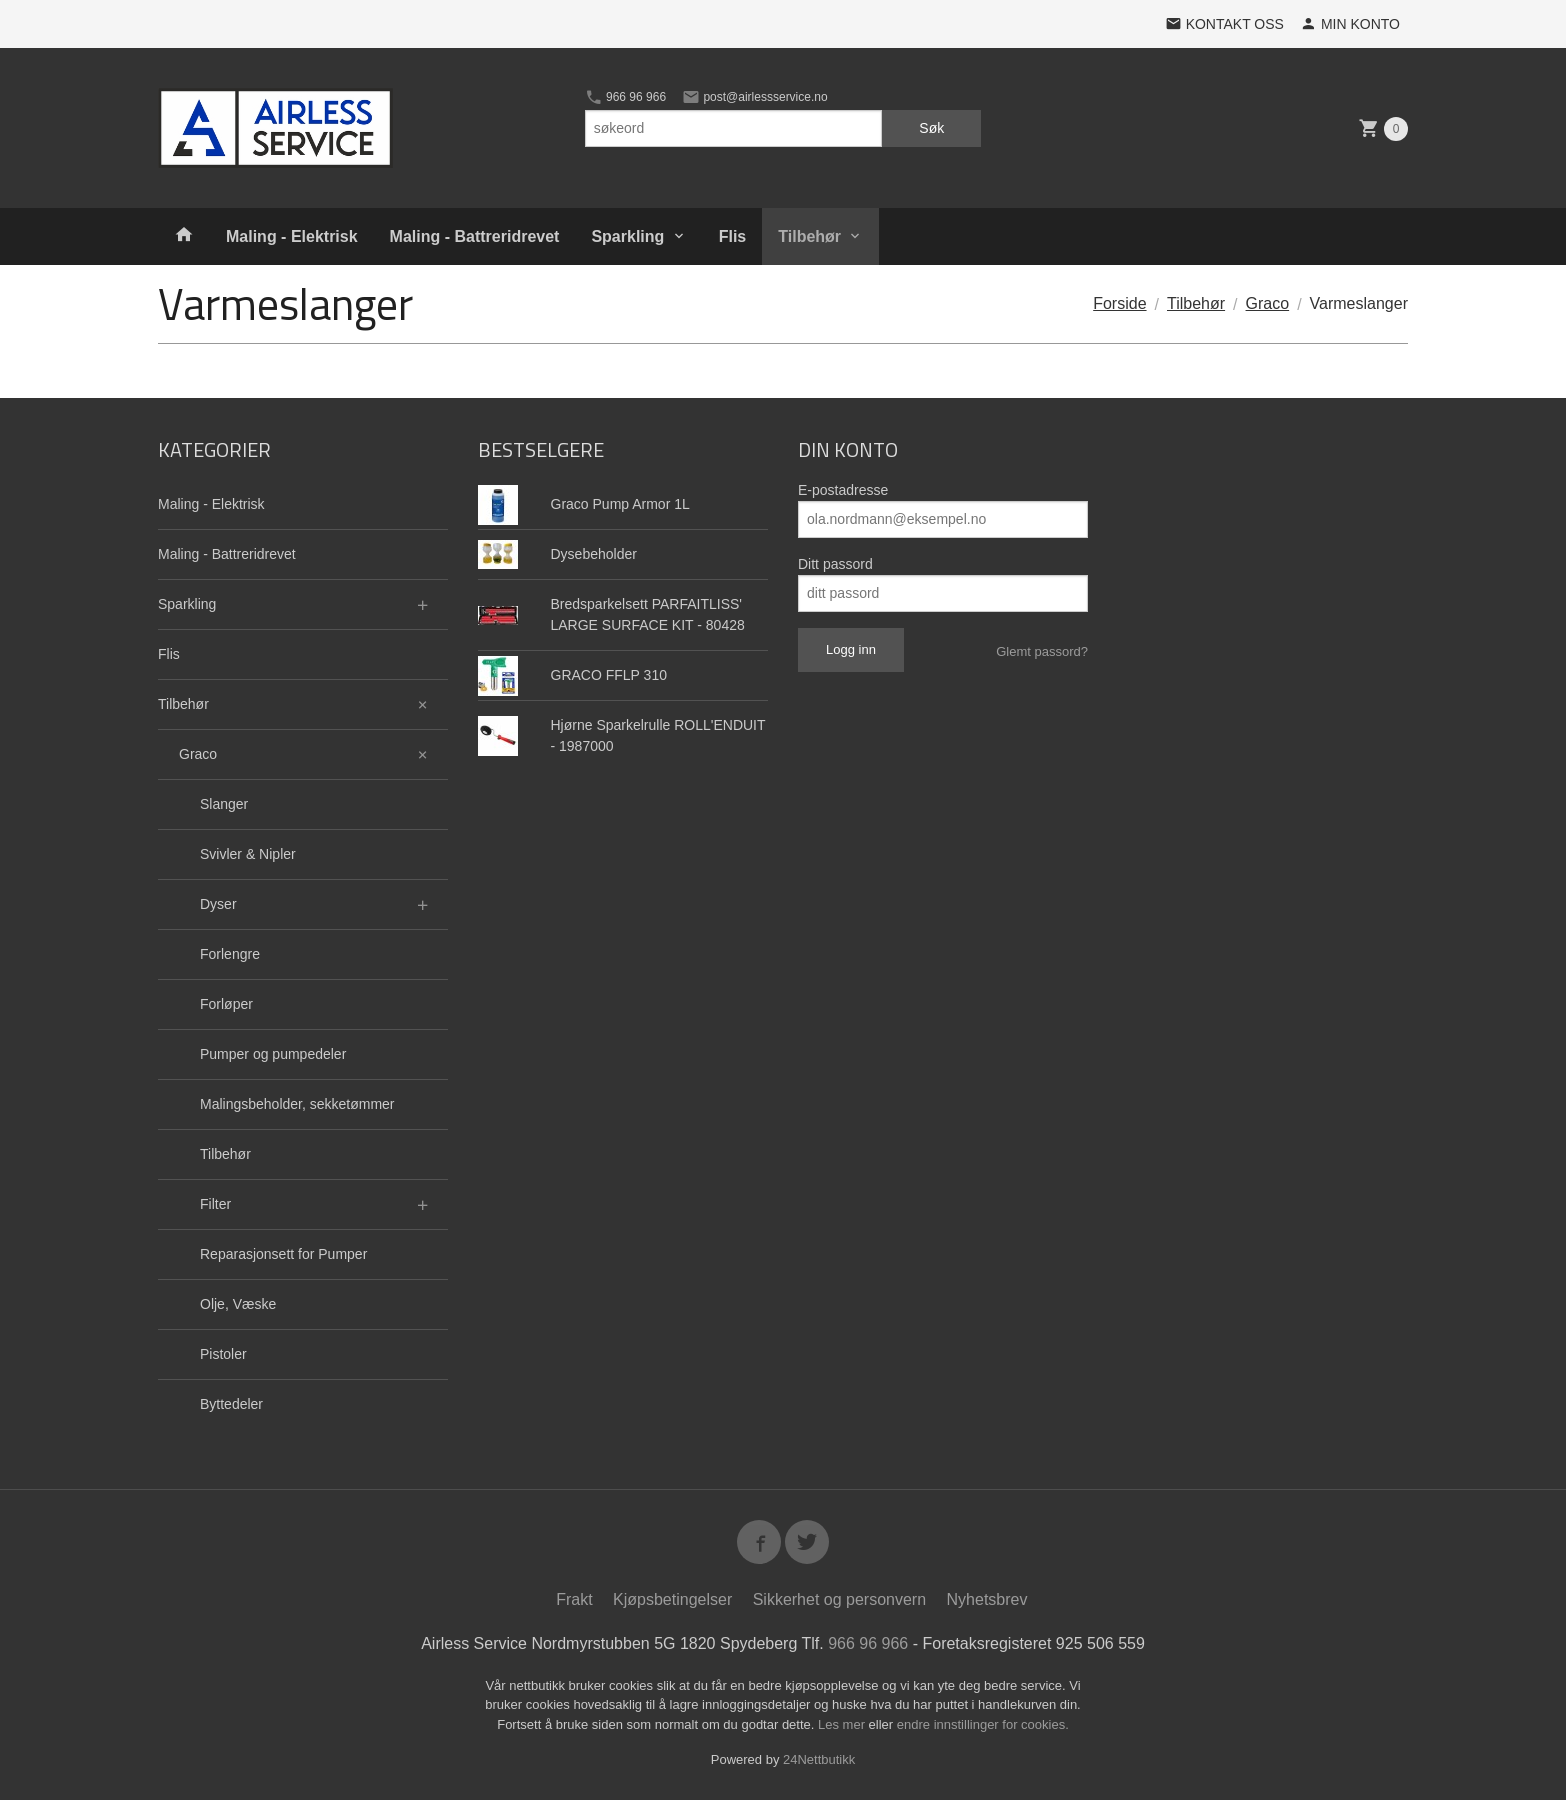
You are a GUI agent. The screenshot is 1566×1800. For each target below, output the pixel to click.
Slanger (224, 804)
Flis (733, 236)
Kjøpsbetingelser (672, 1599)
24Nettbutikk (819, 1759)
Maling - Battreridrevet (475, 236)
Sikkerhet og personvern (839, 1599)
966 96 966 (625, 97)
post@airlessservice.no (755, 97)
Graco (198, 754)
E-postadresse (843, 490)
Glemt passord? (1042, 651)
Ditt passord (835, 564)
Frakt (574, 1599)
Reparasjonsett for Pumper (283, 1254)
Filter (215, 1204)
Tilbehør (809, 236)
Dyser (218, 904)
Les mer (843, 1724)
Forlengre (230, 954)
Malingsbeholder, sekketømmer (297, 1104)
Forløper (226, 1004)
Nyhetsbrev (987, 1599)
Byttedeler (231, 1404)
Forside (1119, 303)
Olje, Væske (238, 1304)
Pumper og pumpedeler (273, 1054)
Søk (931, 128)
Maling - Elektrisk (292, 236)
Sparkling (627, 236)
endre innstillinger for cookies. (983, 1724)
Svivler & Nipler (248, 854)
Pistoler (223, 1354)
